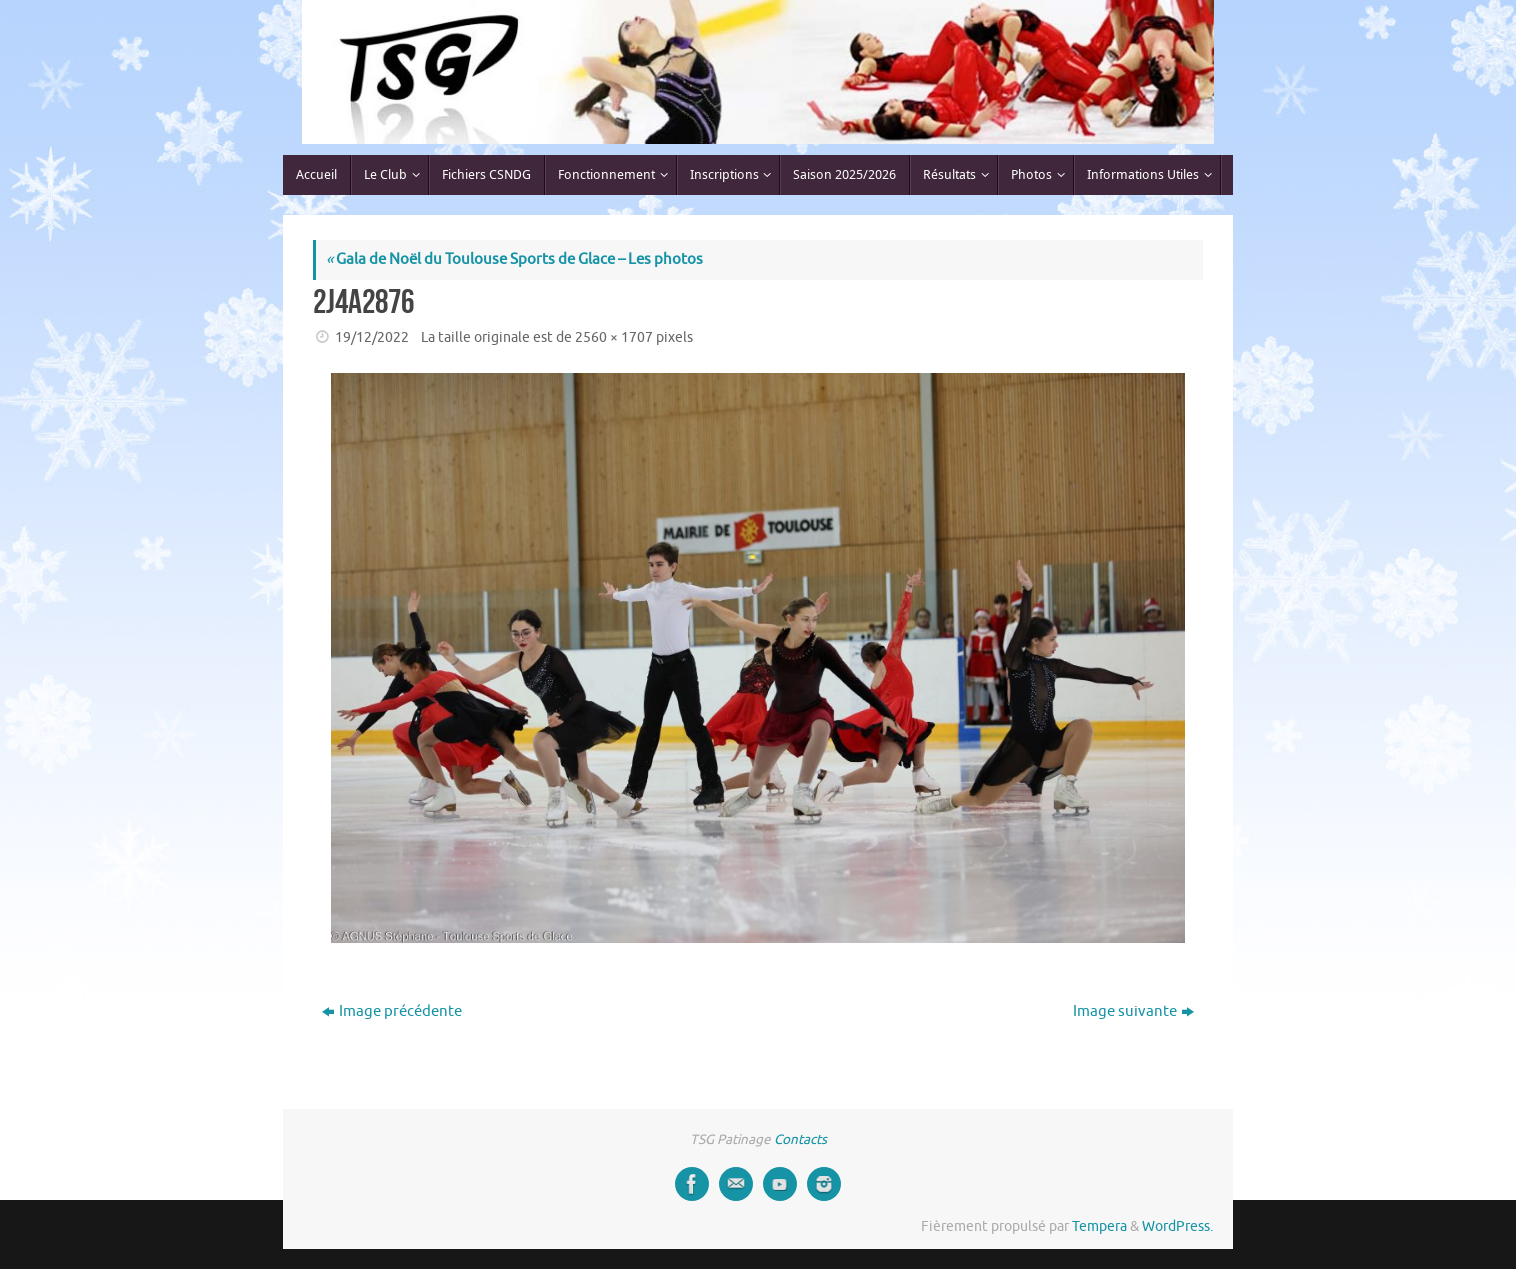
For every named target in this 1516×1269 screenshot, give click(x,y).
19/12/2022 (372, 337)
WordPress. (1177, 1226)
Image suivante (1133, 1011)
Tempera (1099, 1226)
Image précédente (392, 1011)
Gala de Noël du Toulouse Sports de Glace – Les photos (514, 259)
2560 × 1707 (614, 337)
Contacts (800, 1139)
